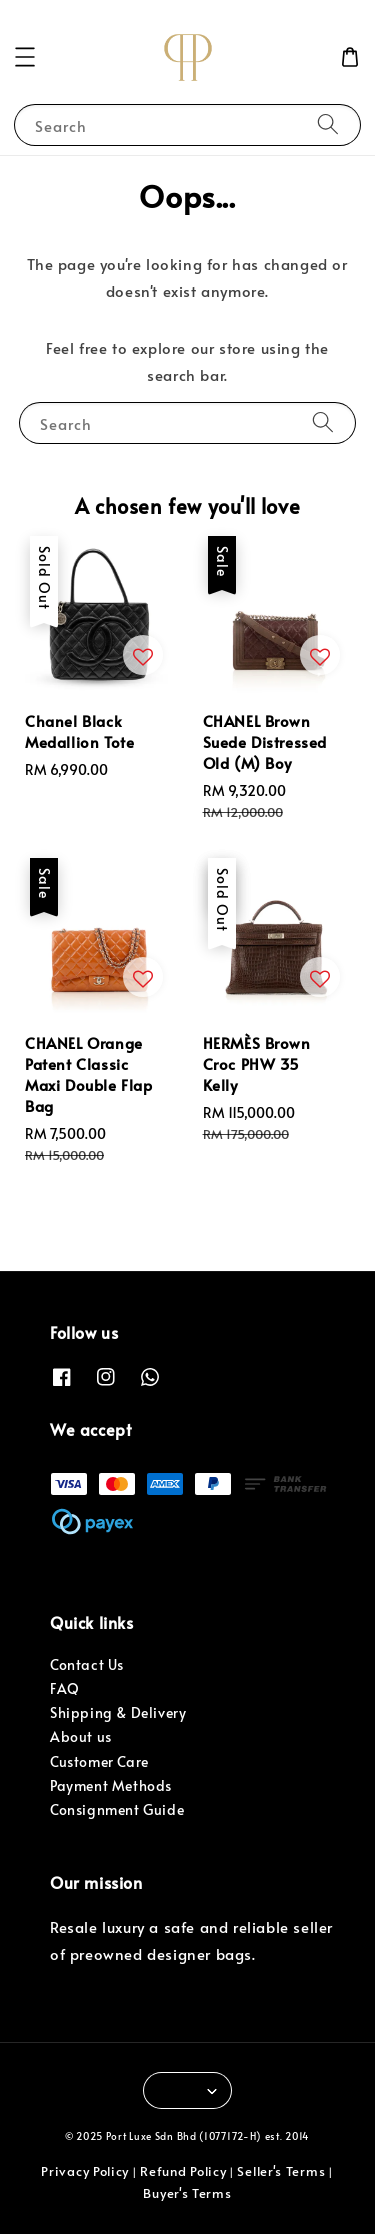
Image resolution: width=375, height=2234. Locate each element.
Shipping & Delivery (118, 1712)
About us (81, 1736)
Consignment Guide (117, 1809)
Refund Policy (183, 2171)
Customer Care (99, 1761)
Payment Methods (111, 1785)
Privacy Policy (85, 2171)
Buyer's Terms (187, 2193)
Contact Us (87, 1664)
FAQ (65, 1688)
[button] (25, 57)
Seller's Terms (281, 2171)
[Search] (328, 124)
